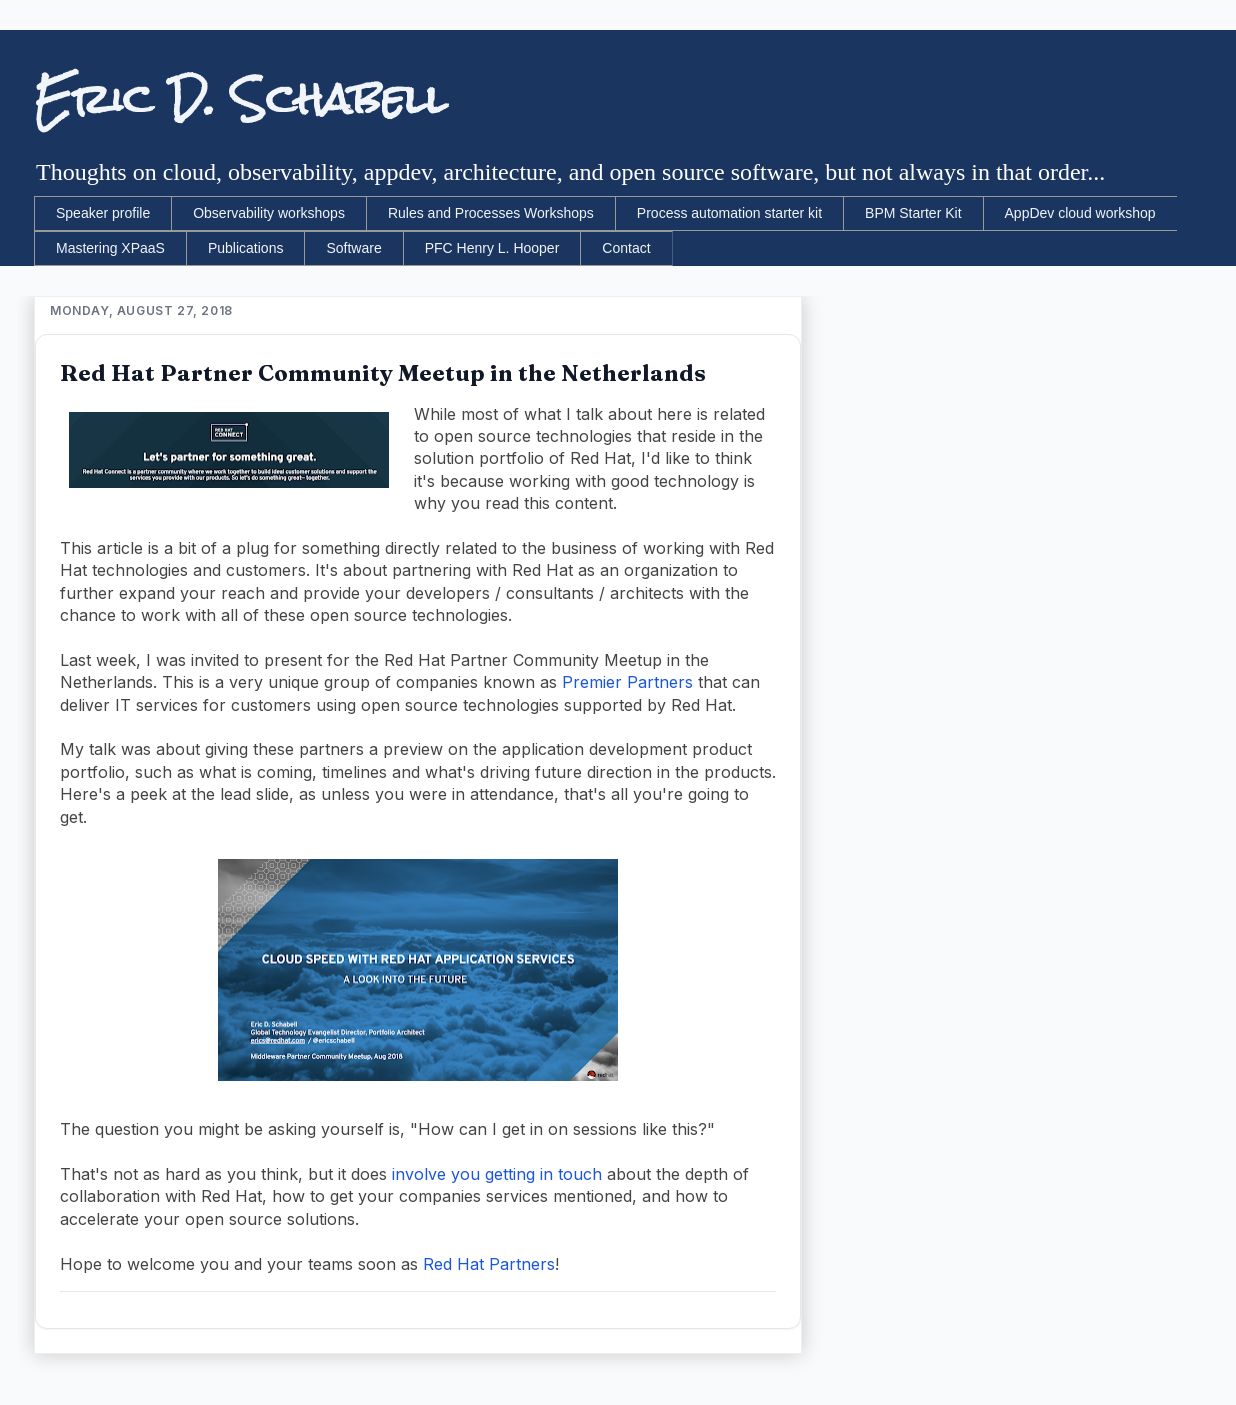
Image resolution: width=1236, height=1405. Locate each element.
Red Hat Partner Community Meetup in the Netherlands (383, 373)
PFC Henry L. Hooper (492, 248)
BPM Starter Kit (913, 213)
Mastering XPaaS (110, 248)
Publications (246, 248)
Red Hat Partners (489, 1264)
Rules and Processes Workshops (491, 213)
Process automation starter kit (729, 213)
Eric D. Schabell (240, 99)
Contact (626, 248)
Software (353, 248)
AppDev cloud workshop (1080, 213)
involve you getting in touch (497, 1174)
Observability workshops (269, 213)
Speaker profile (103, 213)
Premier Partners (627, 682)
